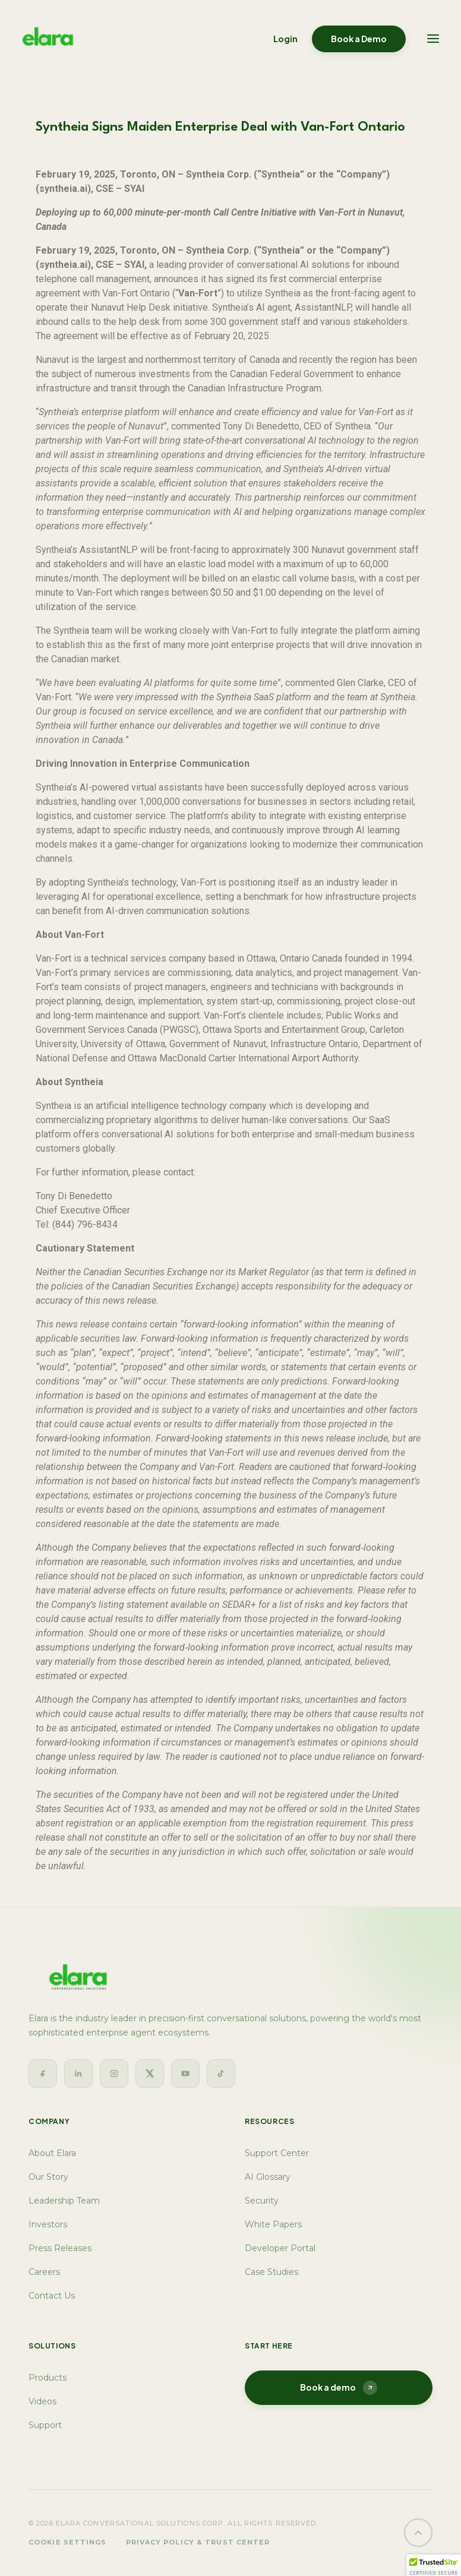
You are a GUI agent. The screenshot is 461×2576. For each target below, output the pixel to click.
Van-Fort (53, 958)
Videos (42, 2401)
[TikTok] (221, 2073)
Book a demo (338, 2388)
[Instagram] (114, 2073)
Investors (48, 2224)
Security (262, 2200)
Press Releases (60, 2248)
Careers (44, 2272)
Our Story (48, 2177)
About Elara (52, 2153)
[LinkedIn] (78, 2073)
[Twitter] (149, 2073)
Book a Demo (359, 38)
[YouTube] (185, 2073)
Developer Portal (280, 2248)
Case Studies (271, 2272)
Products (48, 2377)
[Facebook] (43, 2073)
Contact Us (52, 2295)
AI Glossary (268, 2177)
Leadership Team (64, 2200)
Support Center (277, 2153)
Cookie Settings (68, 2542)
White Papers (273, 2224)
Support (45, 2425)
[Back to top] (418, 2532)
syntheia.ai (63, 188)
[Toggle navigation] (433, 39)
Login (285, 38)
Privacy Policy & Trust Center (198, 2542)
